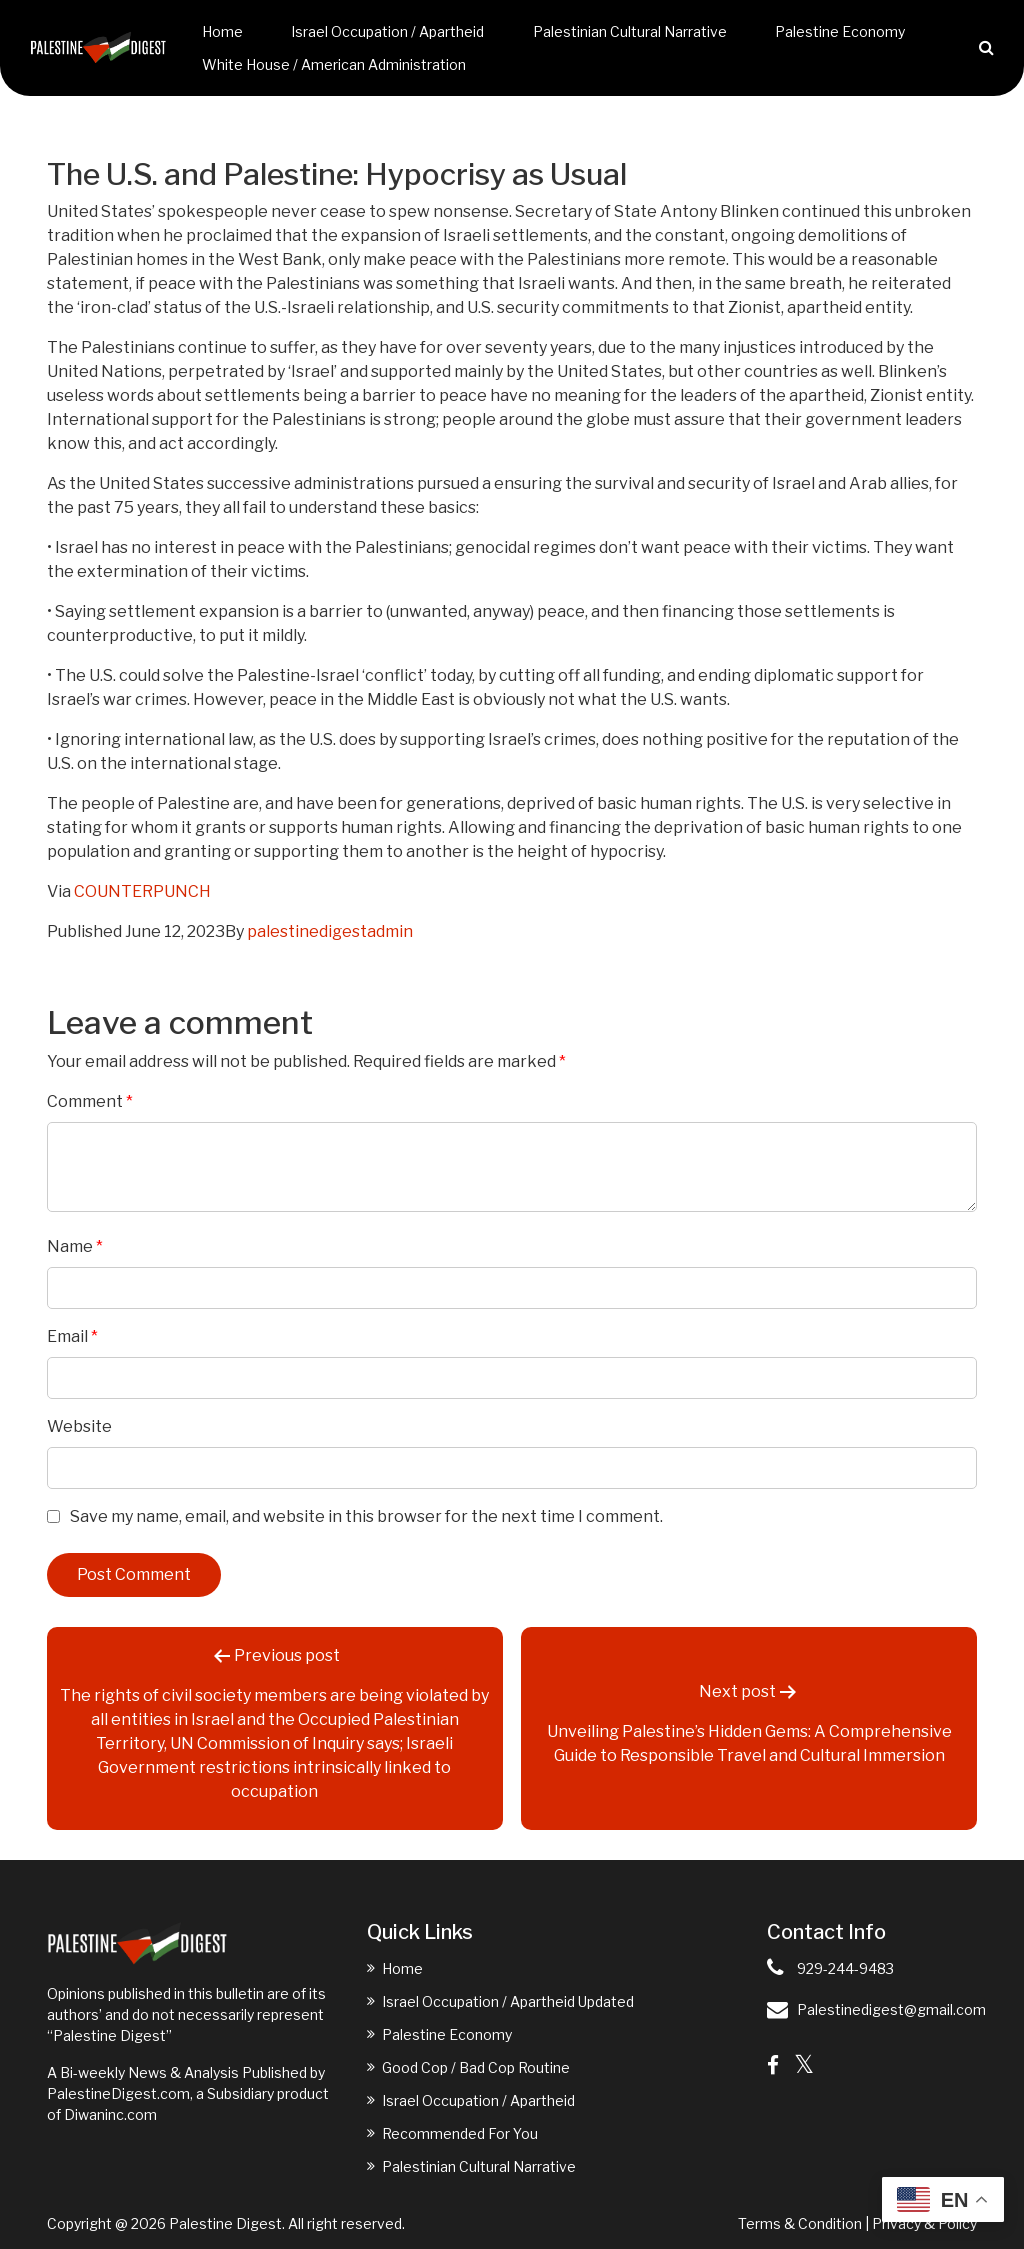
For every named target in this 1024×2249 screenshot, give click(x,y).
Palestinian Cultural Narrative (630, 31)
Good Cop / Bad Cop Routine (476, 2067)
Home (222, 31)
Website (79, 1426)
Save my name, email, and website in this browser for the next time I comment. (366, 1516)
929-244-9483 (845, 1968)
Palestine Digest (225, 2223)
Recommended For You (460, 2133)
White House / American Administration (334, 64)
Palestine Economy (840, 31)
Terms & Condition (800, 2223)
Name (75, 1246)
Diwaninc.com (110, 2114)
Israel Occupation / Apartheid (387, 31)
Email (72, 1336)
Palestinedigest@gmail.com (891, 2009)
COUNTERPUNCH (142, 891)
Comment (90, 1101)
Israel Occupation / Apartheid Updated (508, 2001)
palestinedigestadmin (330, 931)
